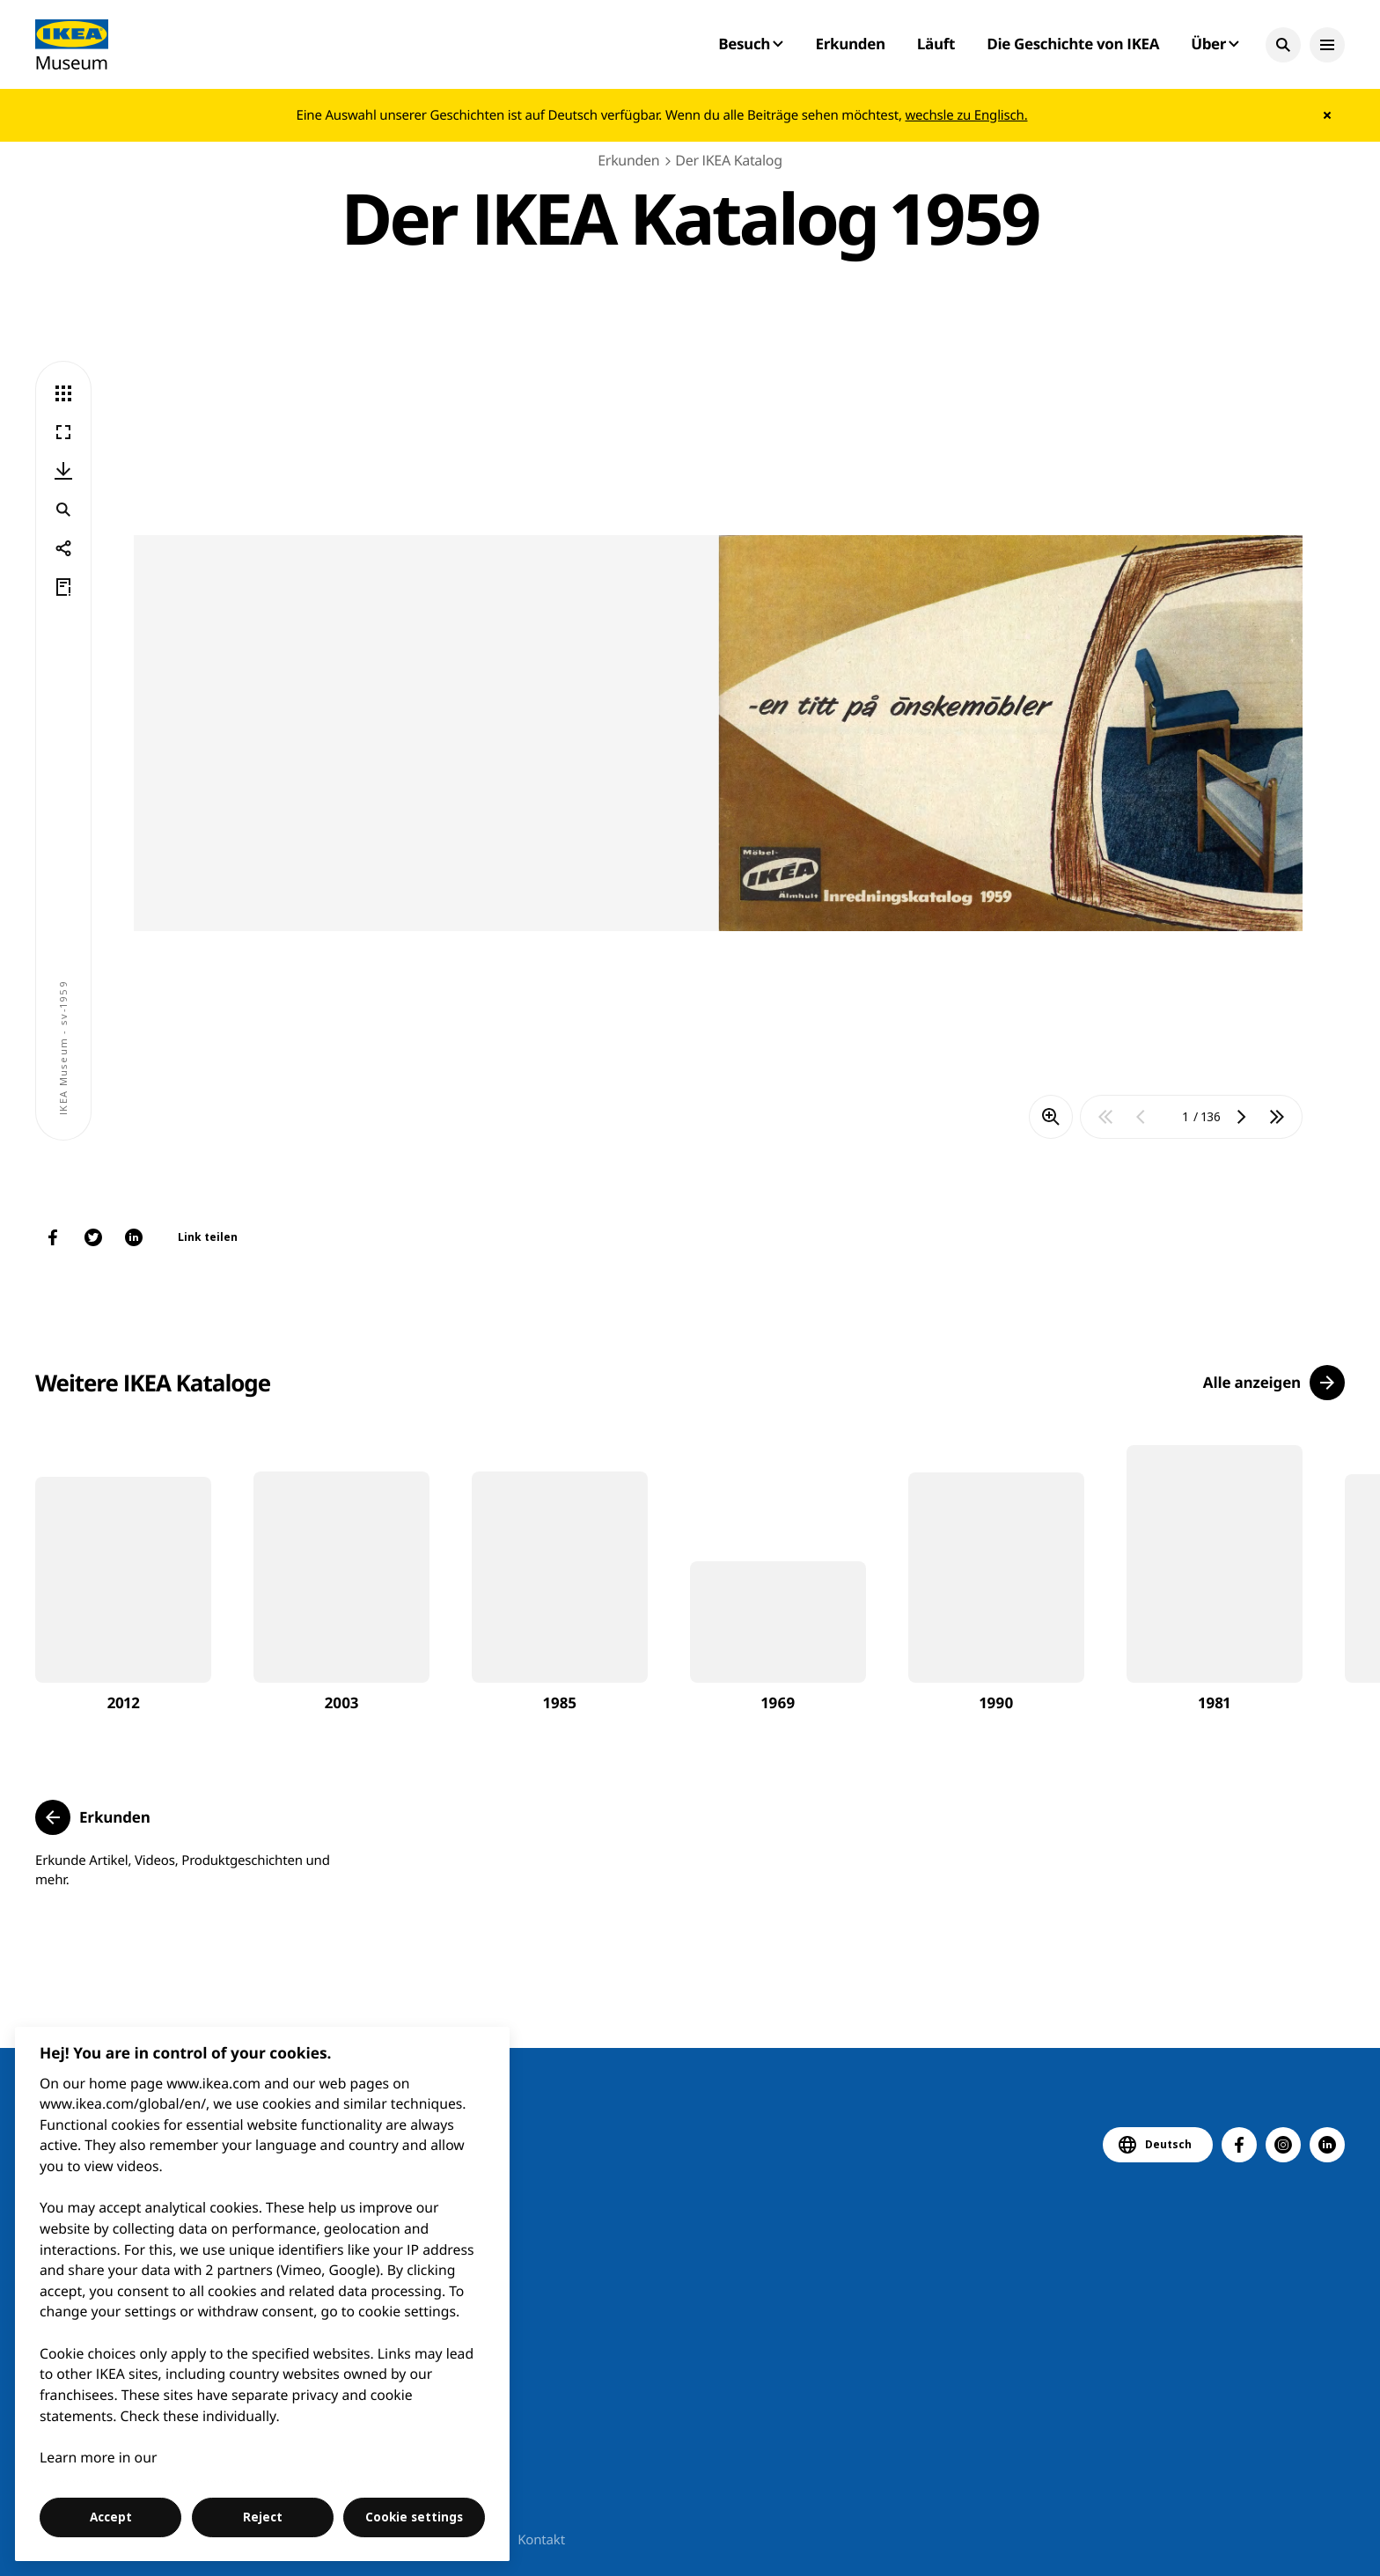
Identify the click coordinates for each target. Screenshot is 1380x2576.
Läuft (936, 43)
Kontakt (541, 2540)
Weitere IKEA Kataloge (152, 1382)
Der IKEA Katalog (728, 160)
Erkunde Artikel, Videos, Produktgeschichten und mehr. (182, 1870)
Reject (263, 2517)
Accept (111, 2517)
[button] (1283, 44)
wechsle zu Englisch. (966, 115)
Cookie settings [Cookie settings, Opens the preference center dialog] (414, 2517)
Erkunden (850, 43)
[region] (262, 2294)
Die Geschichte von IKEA (1073, 43)
